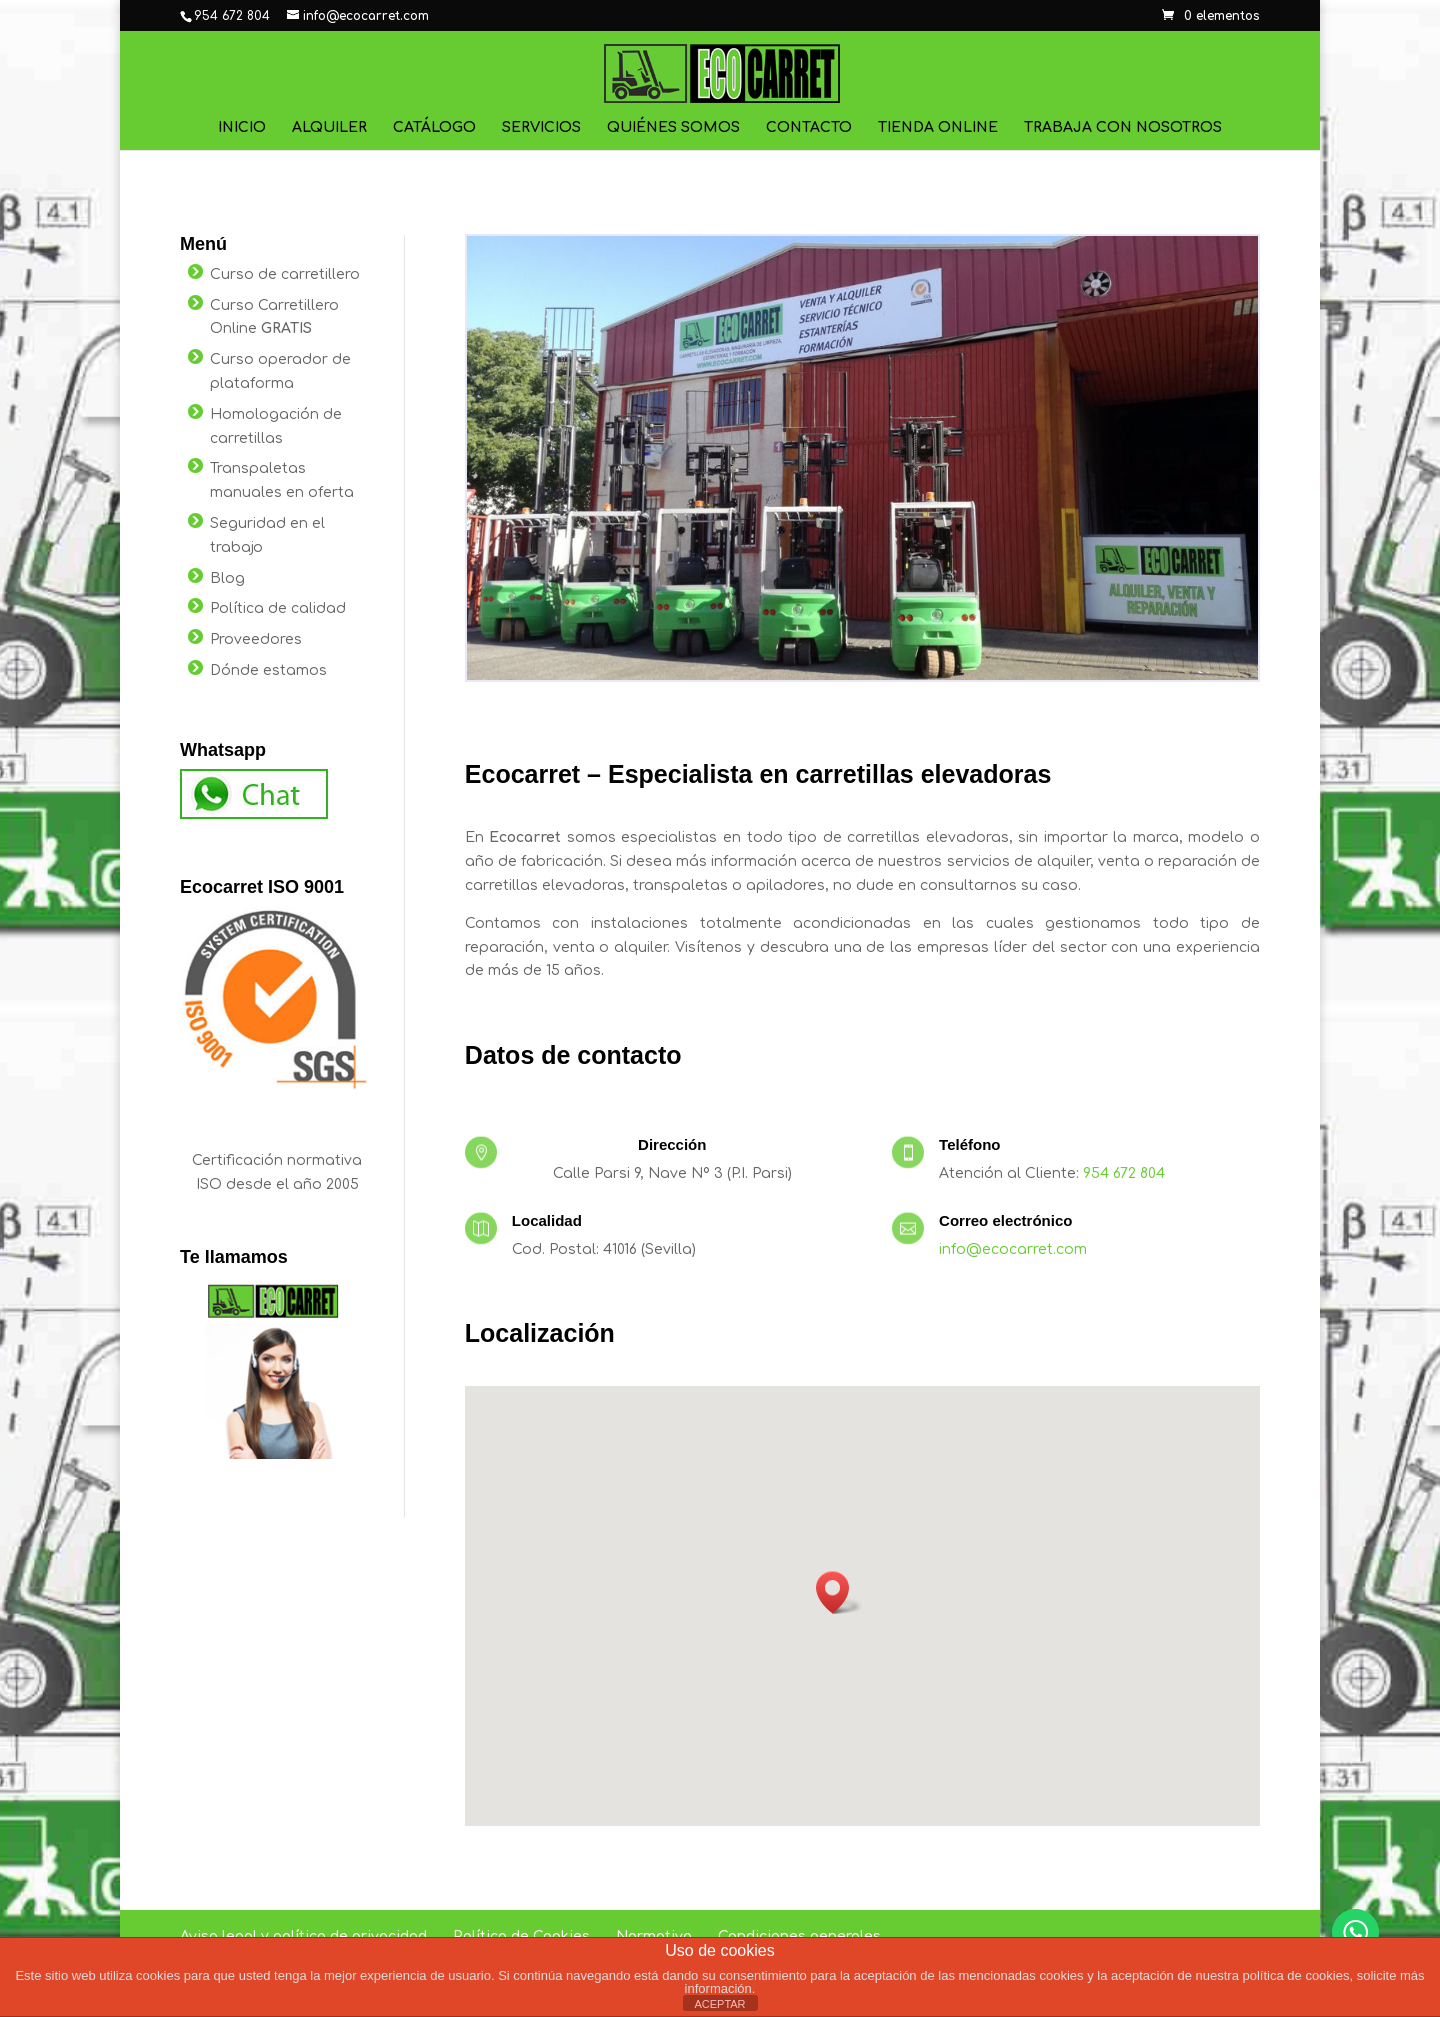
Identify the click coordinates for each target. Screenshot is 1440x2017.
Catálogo (434, 128)
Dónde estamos (268, 670)
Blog (227, 578)
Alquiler (329, 128)
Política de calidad (278, 608)
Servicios (541, 128)
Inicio (242, 128)
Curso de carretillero (285, 274)
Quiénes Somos (673, 128)
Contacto (809, 128)
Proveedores (256, 639)
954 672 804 (1124, 1173)
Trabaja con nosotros (1123, 128)
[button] (839, 1592)
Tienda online (938, 128)
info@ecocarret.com (1013, 1249)
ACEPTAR (719, 2004)
